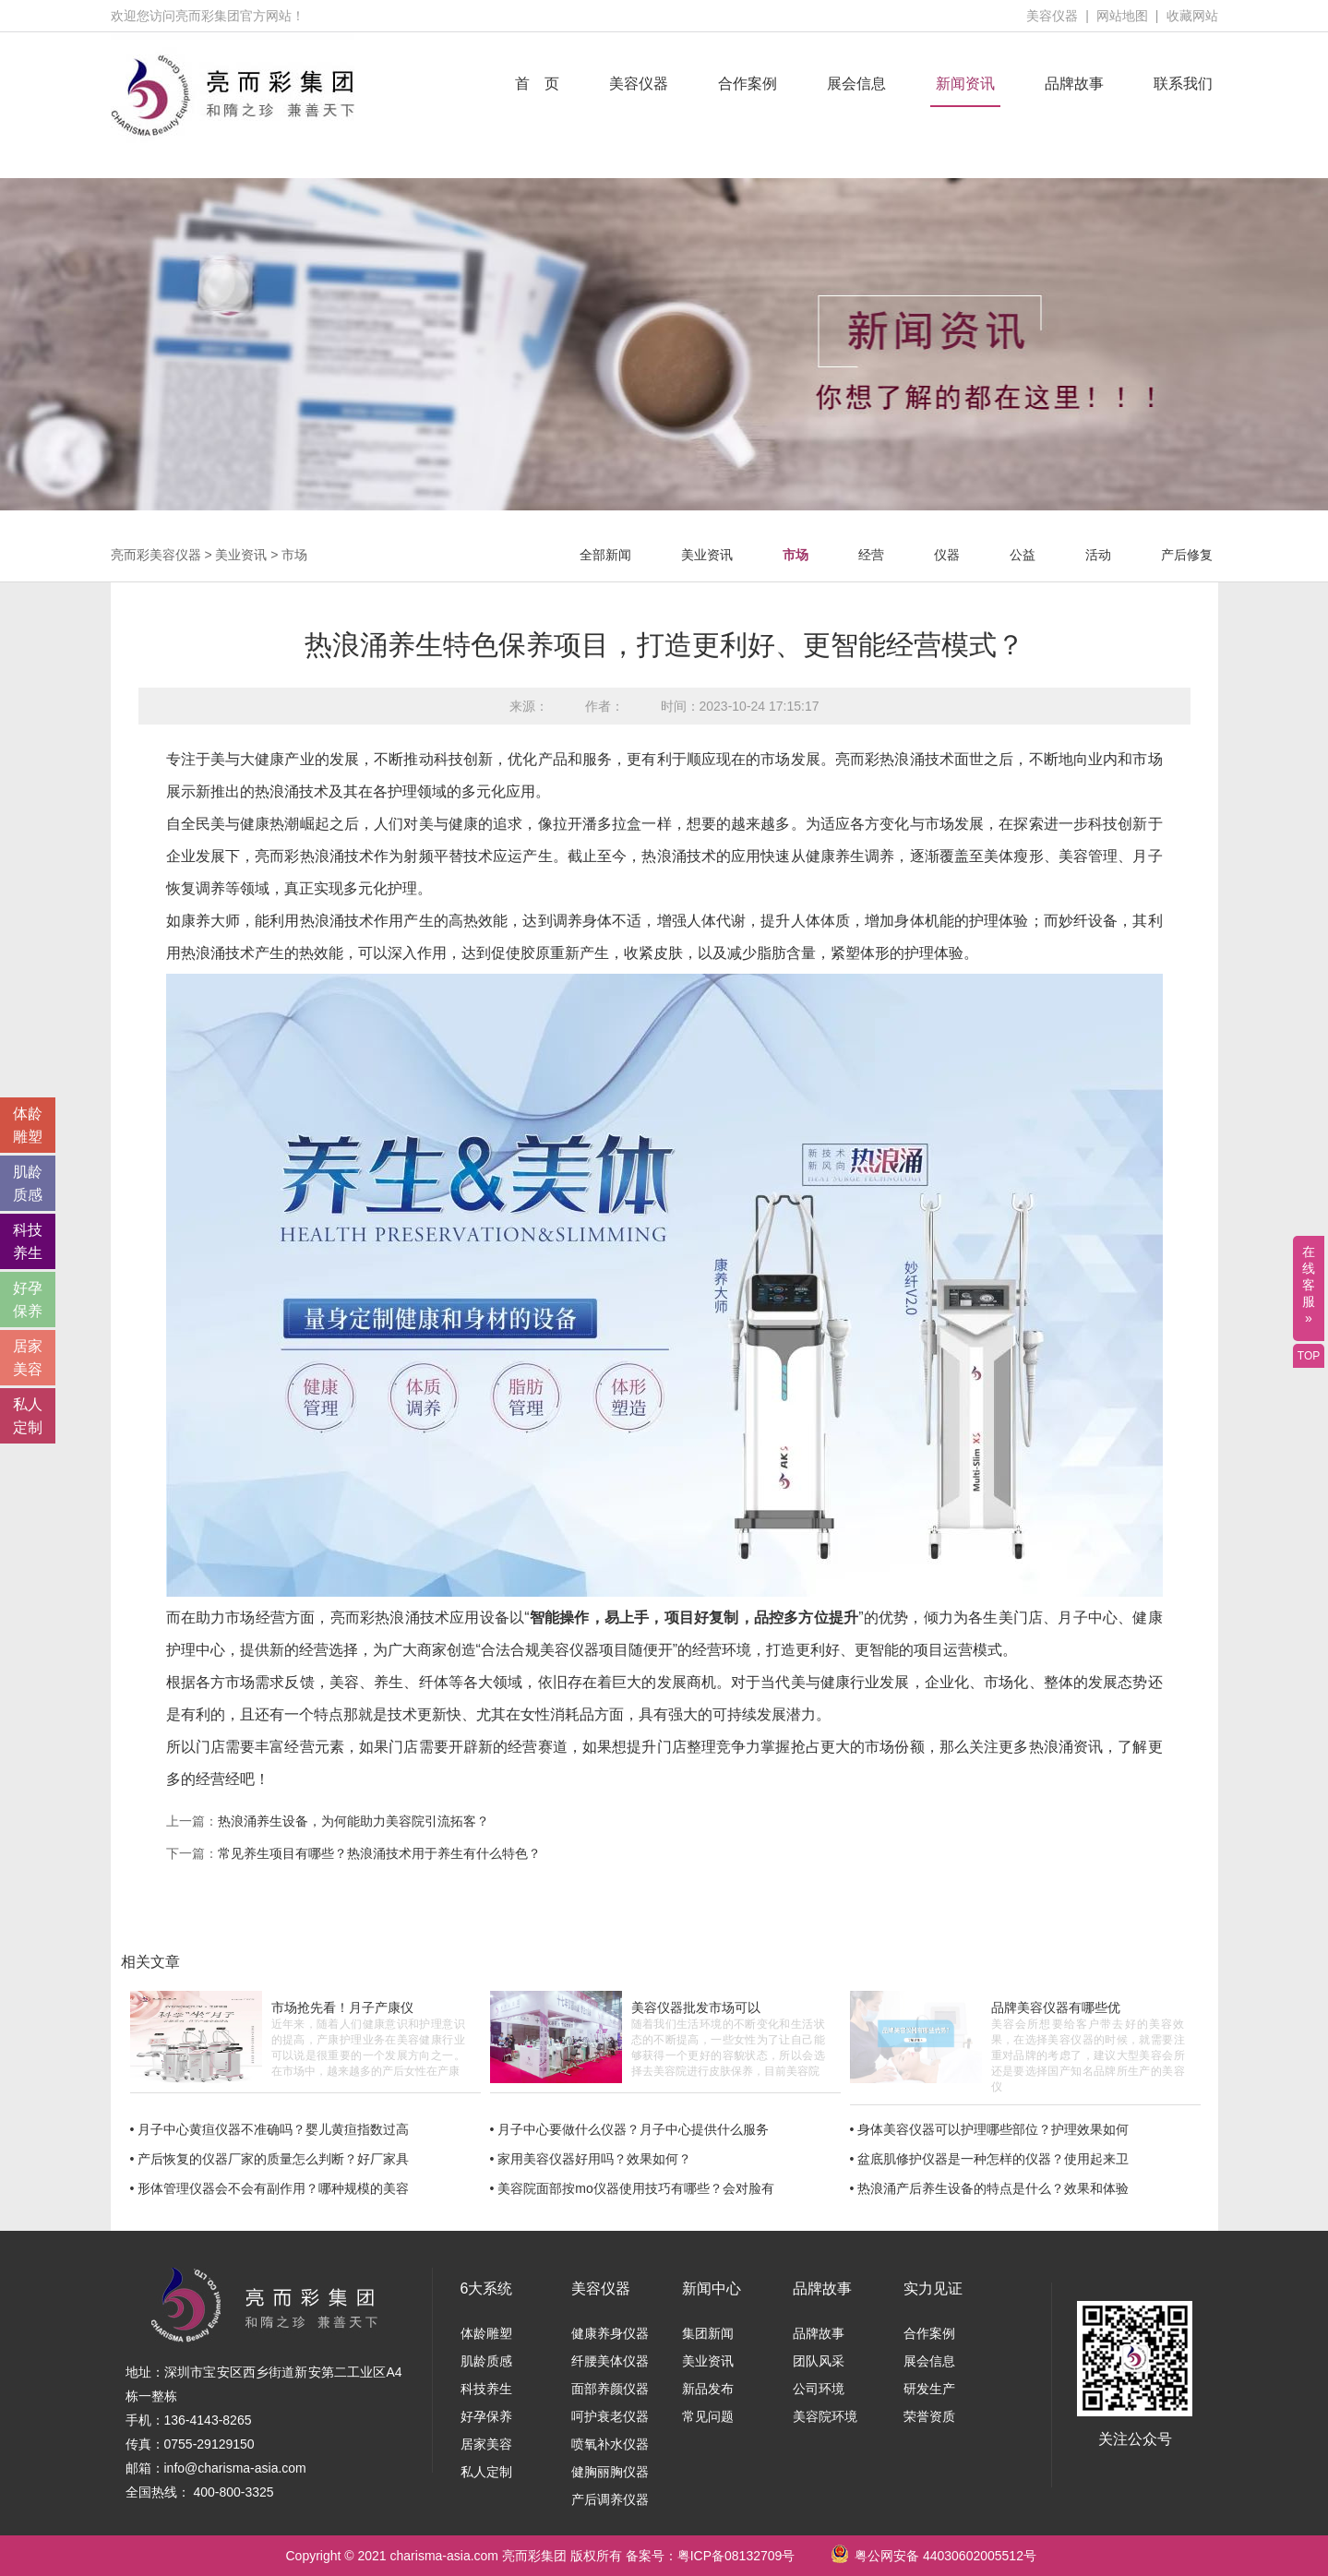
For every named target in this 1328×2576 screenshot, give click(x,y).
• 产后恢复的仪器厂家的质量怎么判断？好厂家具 (270, 2158)
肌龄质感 (486, 2361)
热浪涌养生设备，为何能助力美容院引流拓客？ (353, 1821)
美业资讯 (241, 554)
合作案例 (747, 83)
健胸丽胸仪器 (610, 2471)
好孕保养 (486, 2416)
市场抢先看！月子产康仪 (342, 2007)
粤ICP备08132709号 (736, 2555)
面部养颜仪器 (610, 2388)
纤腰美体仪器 (610, 2361)
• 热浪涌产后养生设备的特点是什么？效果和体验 (990, 2188)
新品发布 (708, 2388)
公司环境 (818, 2388)
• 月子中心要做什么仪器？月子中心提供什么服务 (630, 2129)
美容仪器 (1052, 15)
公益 (1022, 554)
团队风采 (818, 2361)
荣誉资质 (929, 2416)
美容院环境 (825, 2416)
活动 (1098, 554)
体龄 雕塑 (27, 1125)
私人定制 (486, 2471)
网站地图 (1122, 15)
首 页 (537, 83)
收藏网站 (1192, 15)
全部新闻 (605, 554)
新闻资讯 (965, 83)
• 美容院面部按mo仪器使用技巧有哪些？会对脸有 (632, 2188)
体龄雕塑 (486, 2333)
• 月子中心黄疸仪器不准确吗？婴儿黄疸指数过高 (270, 2129)
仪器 (947, 554)
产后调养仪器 (610, 2499)
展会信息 (856, 83)
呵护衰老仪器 (610, 2416)
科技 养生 (27, 1241)
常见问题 (708, 2416)
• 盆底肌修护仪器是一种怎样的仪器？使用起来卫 (990, 2158)
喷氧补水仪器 (610, 2444)
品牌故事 (1074, 83)
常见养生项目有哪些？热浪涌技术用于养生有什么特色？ (379, 1853)
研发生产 (929, 2388)
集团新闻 (708, 2333)
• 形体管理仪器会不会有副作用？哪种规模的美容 (270, 2188)
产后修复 (1187, 554)
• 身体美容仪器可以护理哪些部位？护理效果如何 (990, 2129)
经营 (871, 554)
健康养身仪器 (610, 2333)
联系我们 (1183, 83)
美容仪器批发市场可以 (695, 2007)
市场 (294, 554)
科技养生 (486, 2388)
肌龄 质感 (27, 1183)
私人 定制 (27, 1415)
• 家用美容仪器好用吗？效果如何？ (591, 2158)
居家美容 (486, 2444)
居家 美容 (27, 1357)
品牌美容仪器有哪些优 (1055, 2007)
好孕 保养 (27, 1299)
